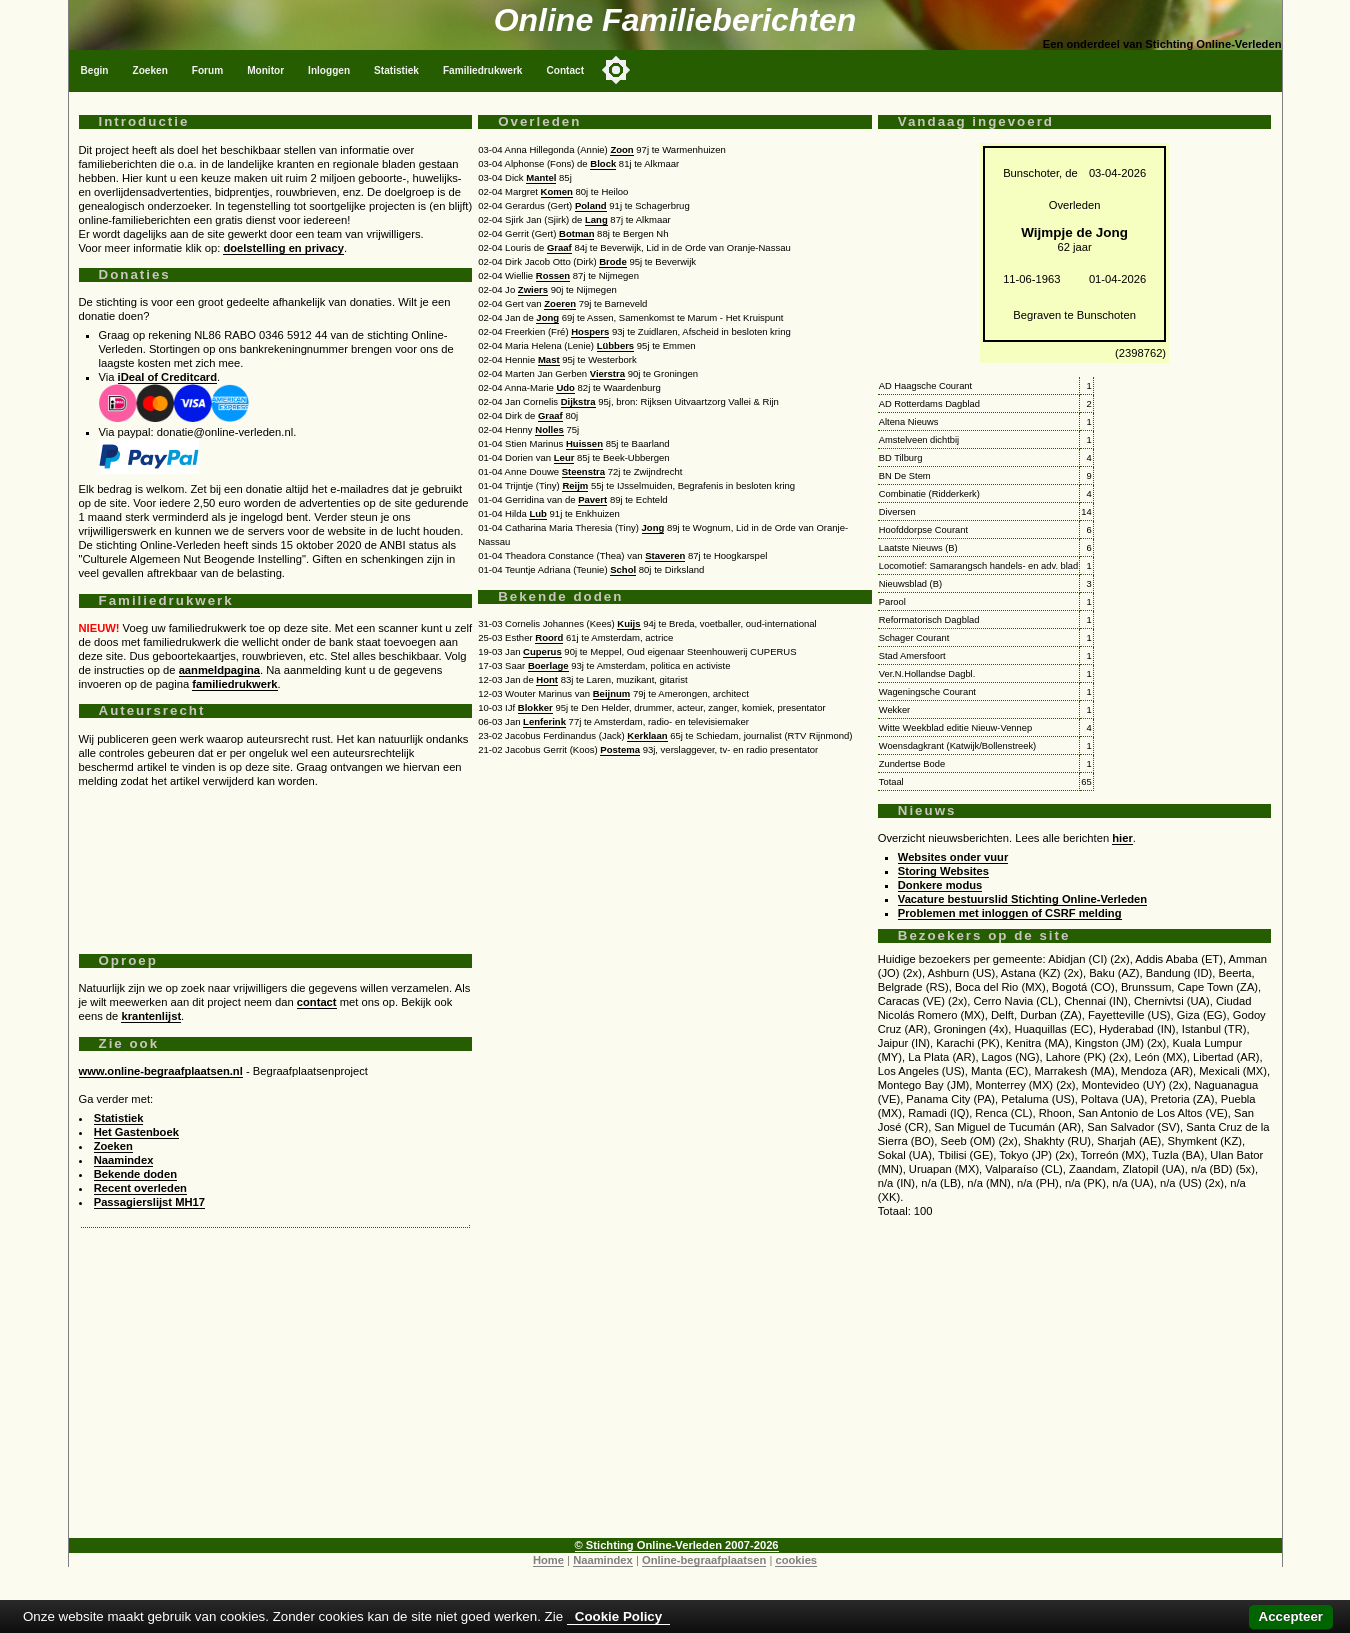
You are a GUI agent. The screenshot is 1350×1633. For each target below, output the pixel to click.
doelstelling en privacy (283, 248)
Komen (557, 191)
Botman (576, 233)
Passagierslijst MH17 (149, 1202)
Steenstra (583, 471)
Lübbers (616, 345)
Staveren (665, 555)
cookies (796, 1560)
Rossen (553, 275)
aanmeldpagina (219, 670)
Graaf (559, 247)
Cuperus (542, 651)
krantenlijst (151, 1016)
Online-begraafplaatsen (704, 1560)
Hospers (590, 331)
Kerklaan (647, 735)
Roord (549, 637)
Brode (613, 261)
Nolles (549, 429)
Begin (95, 70)
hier (1122, 838)
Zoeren (560, 303)
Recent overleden (140, 1188)
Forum (207, 70)
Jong (547, 317)
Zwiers (533, 289)
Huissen (584, 443)
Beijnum (612, 693)
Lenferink (544, 721)
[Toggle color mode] (616, 70)
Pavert (592, 499)
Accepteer (1291, 1616)
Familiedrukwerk (483, 70)
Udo (565, 387)
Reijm (575, 485)
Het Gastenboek (136, 1132)
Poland (591, 205)
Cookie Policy (618, 1616)
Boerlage (548, 665)
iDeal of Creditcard (167, 377)
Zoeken (150, 70)
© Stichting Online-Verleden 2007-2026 (677, 1545)
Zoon (621, 149)
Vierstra (607, 373)
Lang (596, 219)
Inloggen (329, 70)
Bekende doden (135, 1174)
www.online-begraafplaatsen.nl (161, 1071)
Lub (537, 513)
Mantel (541, 177)
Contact (565, 70)
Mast (549, 359)
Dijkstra (578, 401)
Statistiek (396, 70)
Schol (623, 569)
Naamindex (124, 1160)
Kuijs (628, 623)
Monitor (265, 70)
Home (548, 1560)
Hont (547, 679)
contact (317, 1002)
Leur (564, 457)
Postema (620, 749)
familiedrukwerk (234, 684)
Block (603, 163)
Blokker (535, 707)
